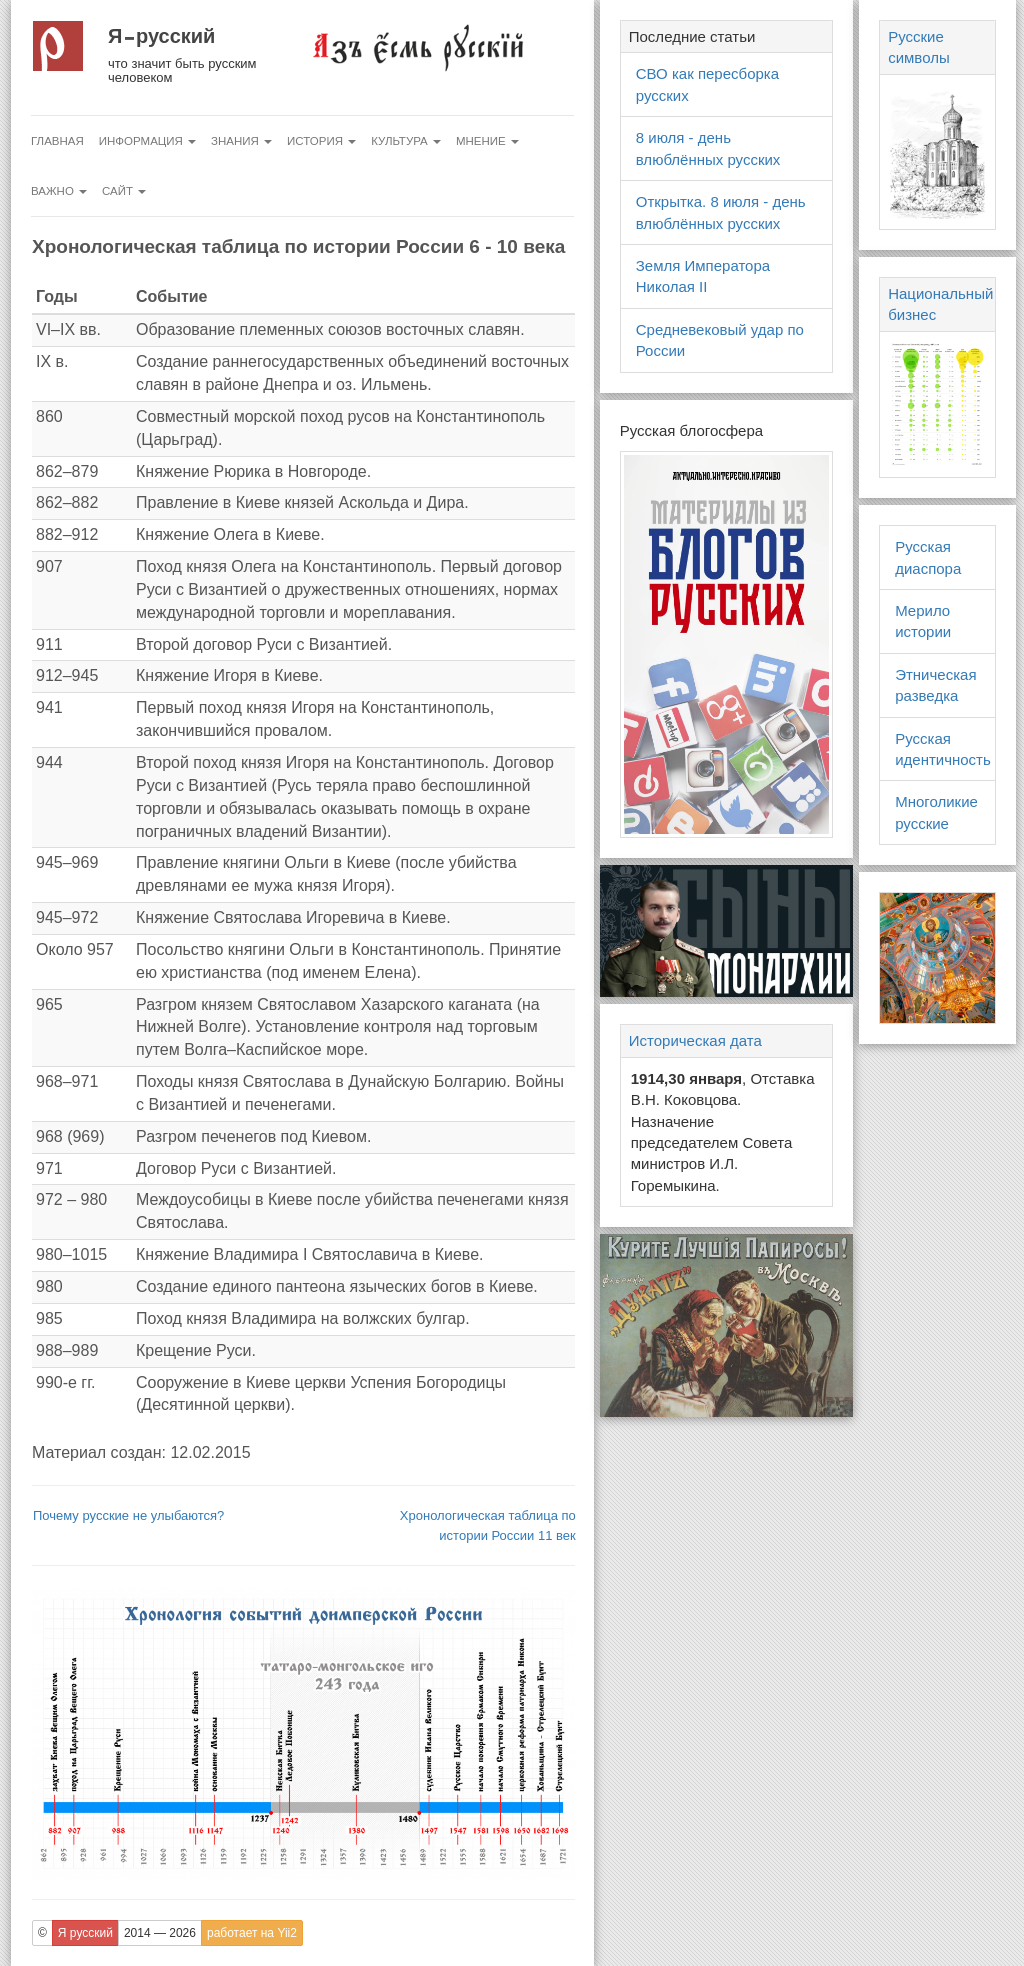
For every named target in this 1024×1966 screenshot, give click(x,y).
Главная (57, 141)
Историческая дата (695, 1040)
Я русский (161, 36)
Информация (147, 141)
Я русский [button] (85, 1933)
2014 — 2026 (160, 1933)
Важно (59, 191)
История (321, 141)
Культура (406, 141)
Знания (241, 141)
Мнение (487, 141)
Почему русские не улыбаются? (128, 1515)
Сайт (124, 191)
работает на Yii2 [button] (252, 1933)
